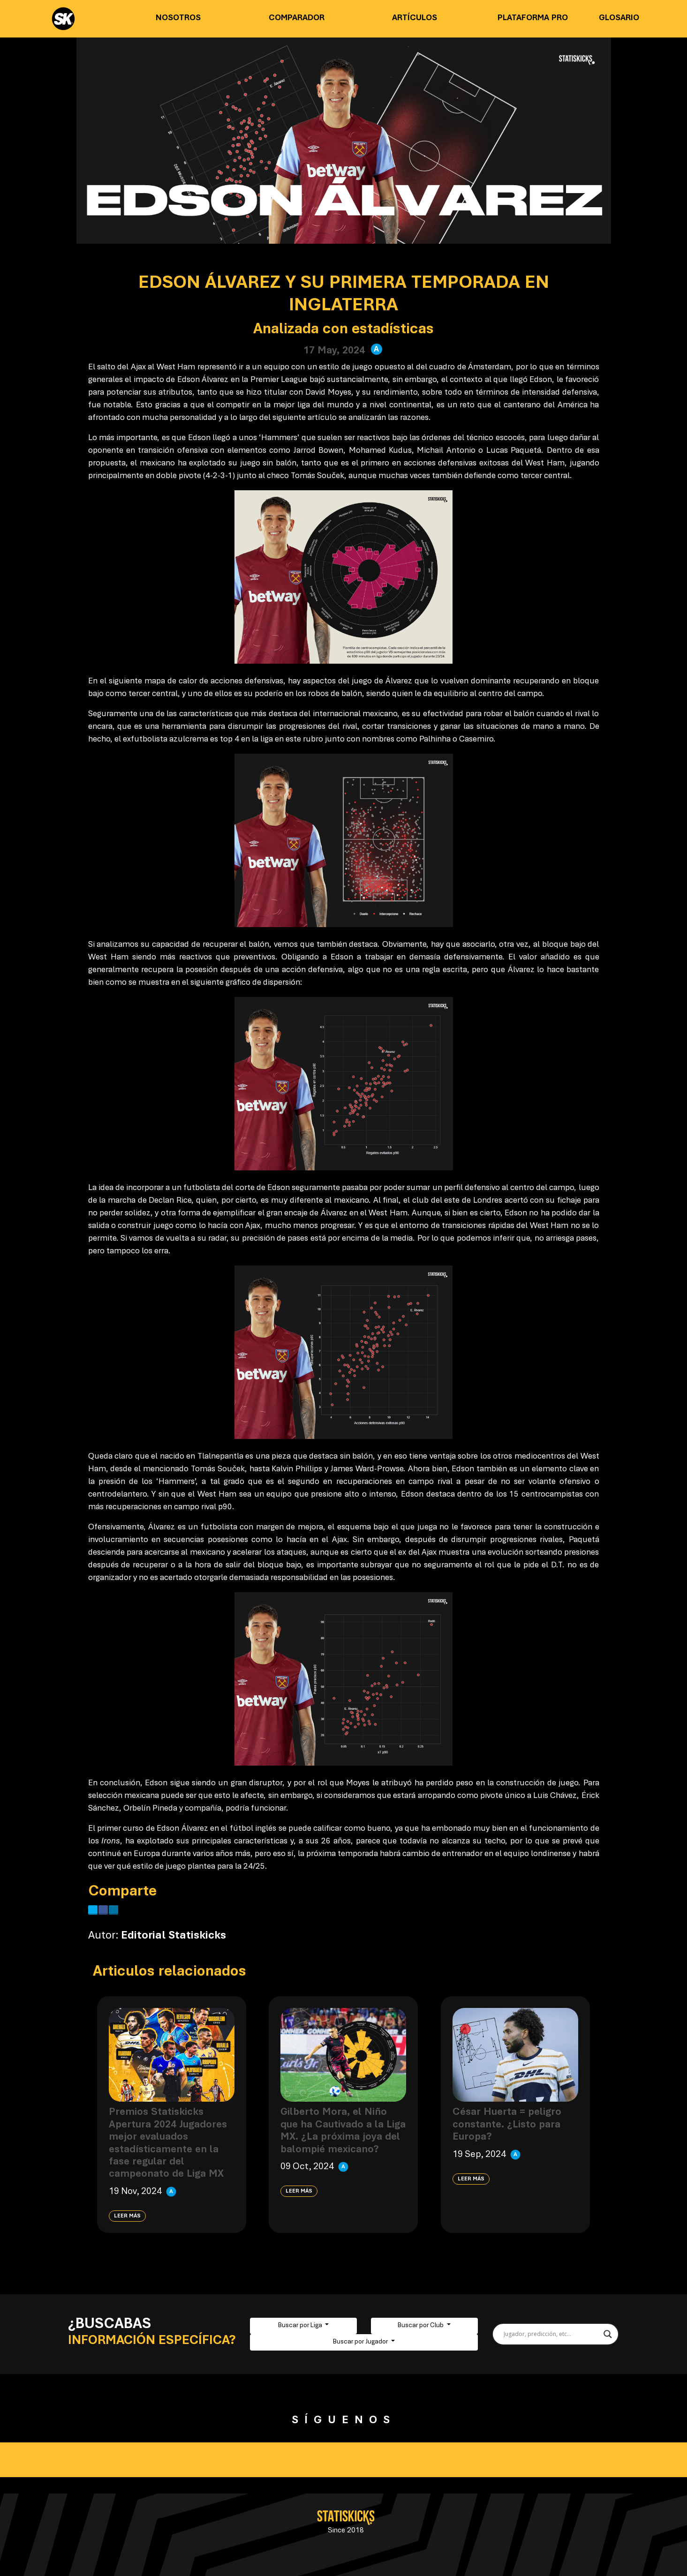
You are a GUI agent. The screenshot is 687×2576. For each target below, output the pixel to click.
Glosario (619, 18)
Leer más (127, 2216)
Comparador (297, 18)
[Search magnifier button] (607, 2334)
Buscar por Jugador (361, 2342)
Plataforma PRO (533, 18)
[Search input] (551, 2334)
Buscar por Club (421, 2325)
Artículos (414, 18)
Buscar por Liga (301, 2325)
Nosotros (178, 18)
